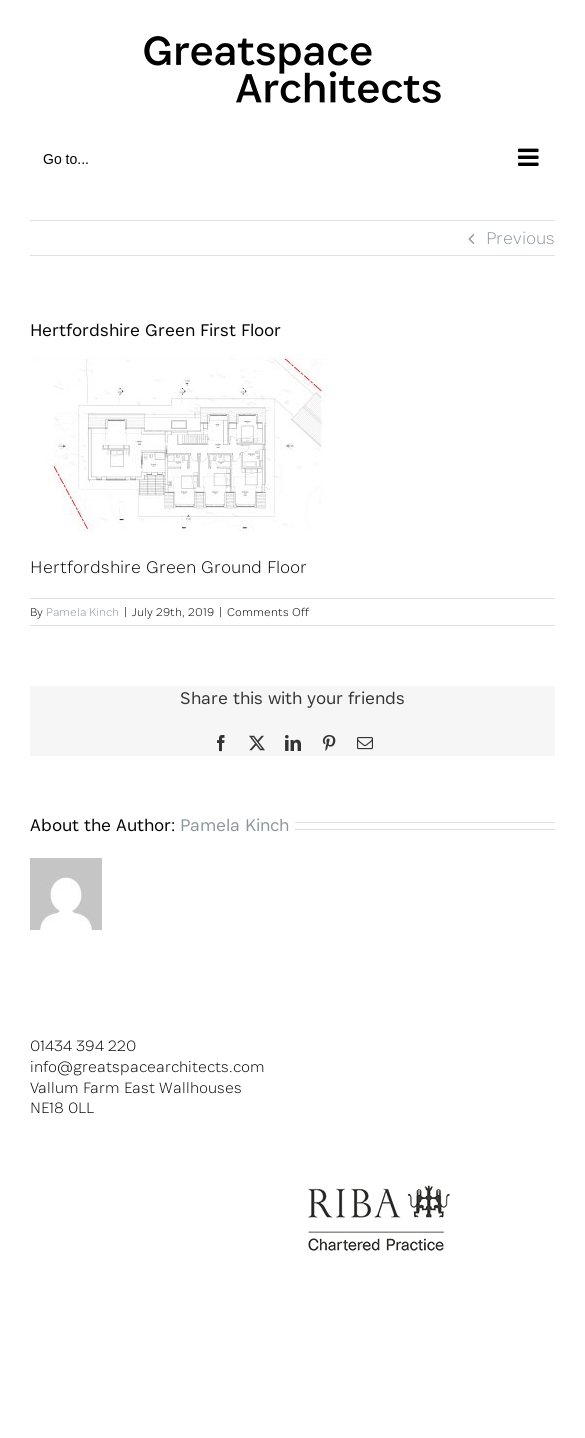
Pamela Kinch (82, 611)
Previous (520, 237)
